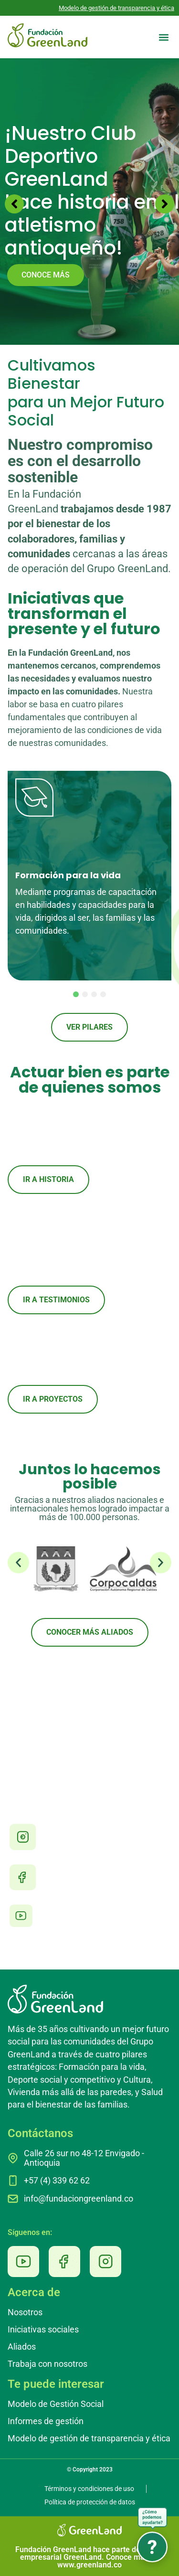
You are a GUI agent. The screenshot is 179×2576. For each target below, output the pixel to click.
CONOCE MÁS (45, 274)
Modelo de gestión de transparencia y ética (116, 7)
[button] (163, 37)
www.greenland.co (89, 2564)
